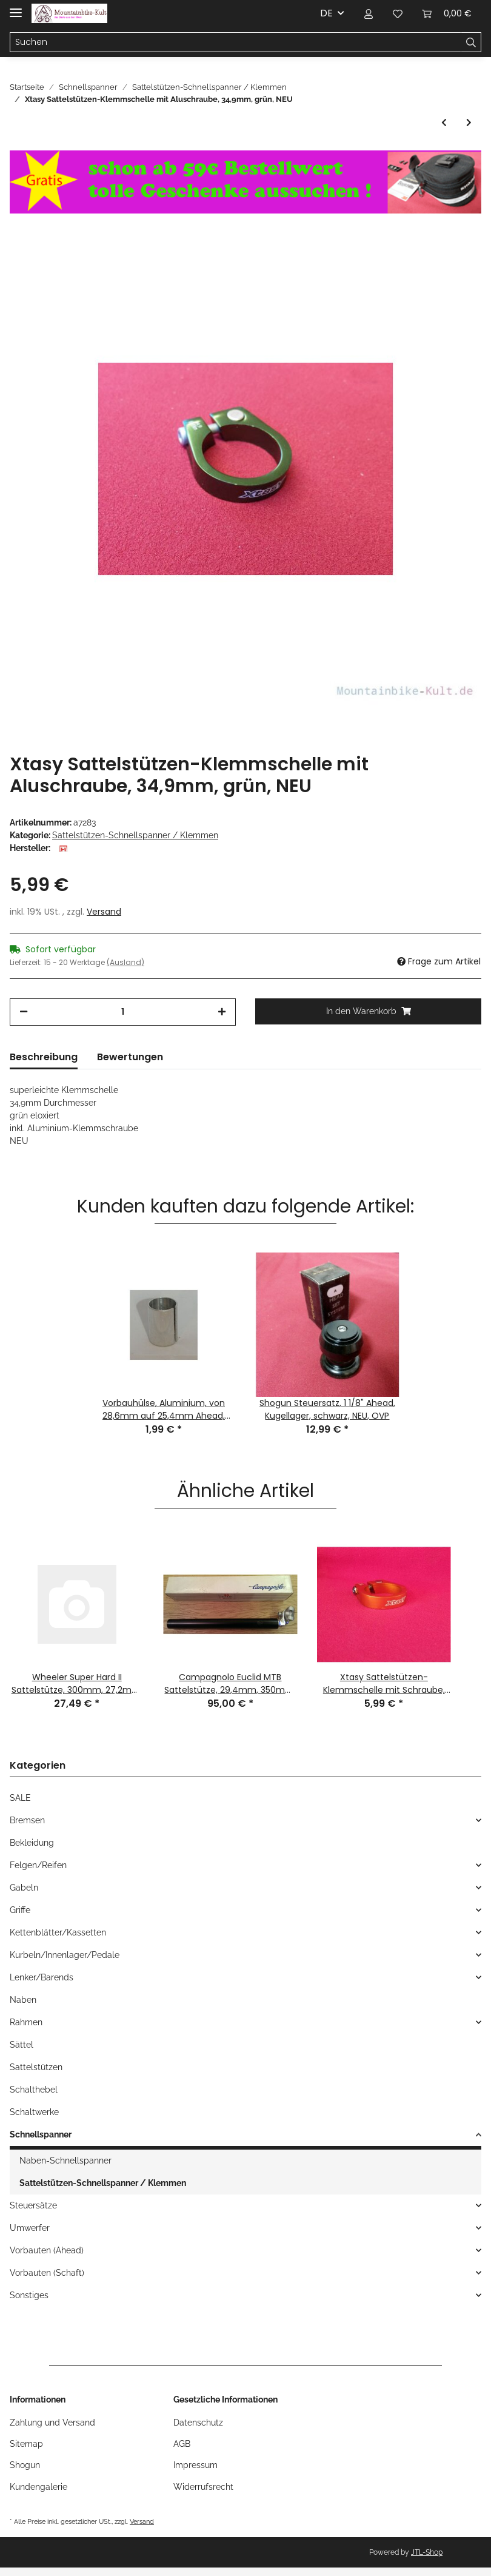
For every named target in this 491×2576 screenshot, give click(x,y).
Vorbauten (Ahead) (47, 2250)
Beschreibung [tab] (44, 1057)
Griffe (20, 1910)
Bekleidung (32, 1843)
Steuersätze (33, 2205)
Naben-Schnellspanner (65, 2160)
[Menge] (122, 1012)
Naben (23, 2000)
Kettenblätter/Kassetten (58, 1932)
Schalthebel (34, 2089)
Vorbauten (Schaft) (47, 2273)
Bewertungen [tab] (130, 1057)
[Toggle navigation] (16, 7)
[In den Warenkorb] (368, 1011)
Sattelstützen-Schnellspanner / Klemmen (135, 835)
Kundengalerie (38, 2487)
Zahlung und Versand (52, 2422)
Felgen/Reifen (38, 1865)
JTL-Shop (427, 2552)
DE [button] (326, 13)
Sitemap (26, 2444)
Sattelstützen (36, 2067)
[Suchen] (235, 42)
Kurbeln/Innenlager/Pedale (64, 1955)
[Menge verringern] (23, 1012)
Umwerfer (30, 2228)
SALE (20, 1798)
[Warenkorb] (446, 13)
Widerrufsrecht (203, 2487)
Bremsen (27, 1820)
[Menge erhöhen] (222, 1012)
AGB (181, 2444)
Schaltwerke (34, 2112)
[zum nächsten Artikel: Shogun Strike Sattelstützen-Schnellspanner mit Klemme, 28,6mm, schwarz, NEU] (468, 123)
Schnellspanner (41, 2134)
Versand (104, 912)
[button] (368, 13)
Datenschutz (198, 2422)
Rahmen (26, 2022)
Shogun (25, 2465)
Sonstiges (29, 2295)
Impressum (195, 2465)
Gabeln (24, 1887)
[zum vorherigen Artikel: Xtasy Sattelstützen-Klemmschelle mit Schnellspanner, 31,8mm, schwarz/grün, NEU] (444, 123)
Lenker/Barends (41, 1977)
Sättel (21, 2045)
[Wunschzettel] (397, 13)
